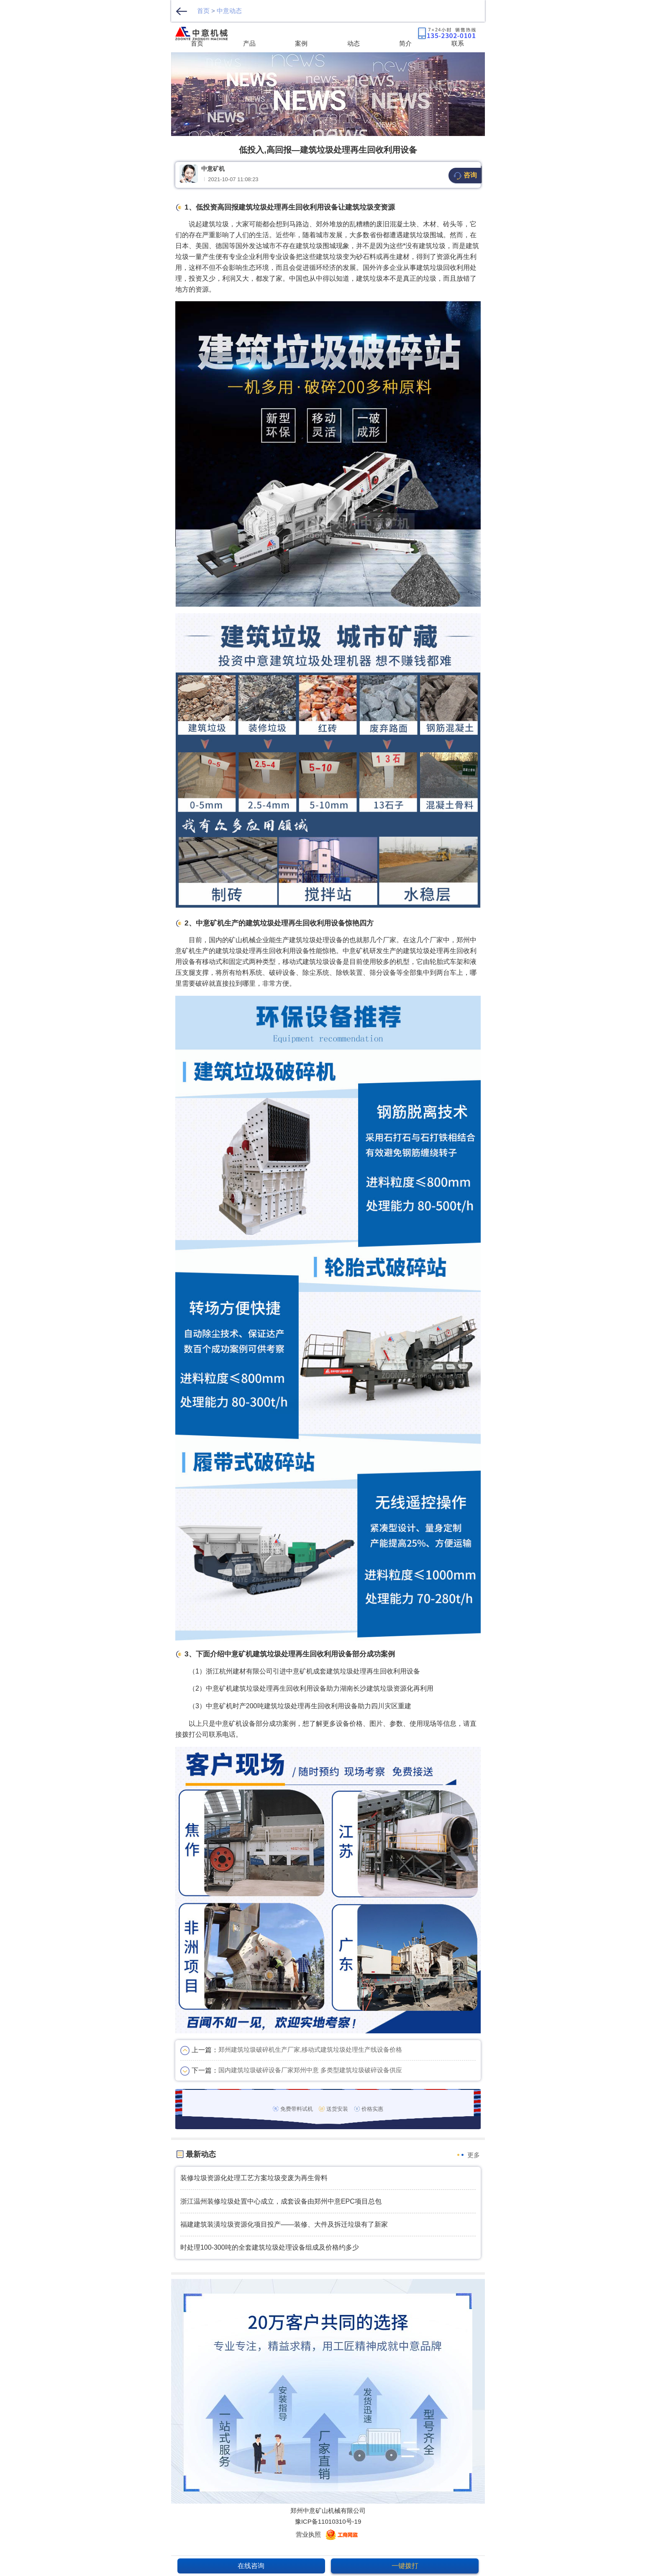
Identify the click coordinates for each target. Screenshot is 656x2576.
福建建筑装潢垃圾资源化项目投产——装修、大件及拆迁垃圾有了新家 (284, 2224)
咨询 (465, 175)
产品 (249, 43)
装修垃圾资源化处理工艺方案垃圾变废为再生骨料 (254, 2177)
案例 (301, 43)
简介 (405, 43)
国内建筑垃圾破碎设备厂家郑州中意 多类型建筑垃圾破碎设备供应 (310, 2070)
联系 (457, 43)
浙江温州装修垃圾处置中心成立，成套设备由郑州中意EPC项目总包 (281, 2201)
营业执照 (308, 2534)
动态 (353, 43)
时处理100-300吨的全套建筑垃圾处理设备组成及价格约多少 (269, 2247)
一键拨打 (405, 2565)
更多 (473, 2154)
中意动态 (229, 10)
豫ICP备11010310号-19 (328, 2521)
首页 (203, 10)
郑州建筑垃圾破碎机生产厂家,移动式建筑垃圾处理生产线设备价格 (310, 2049)
